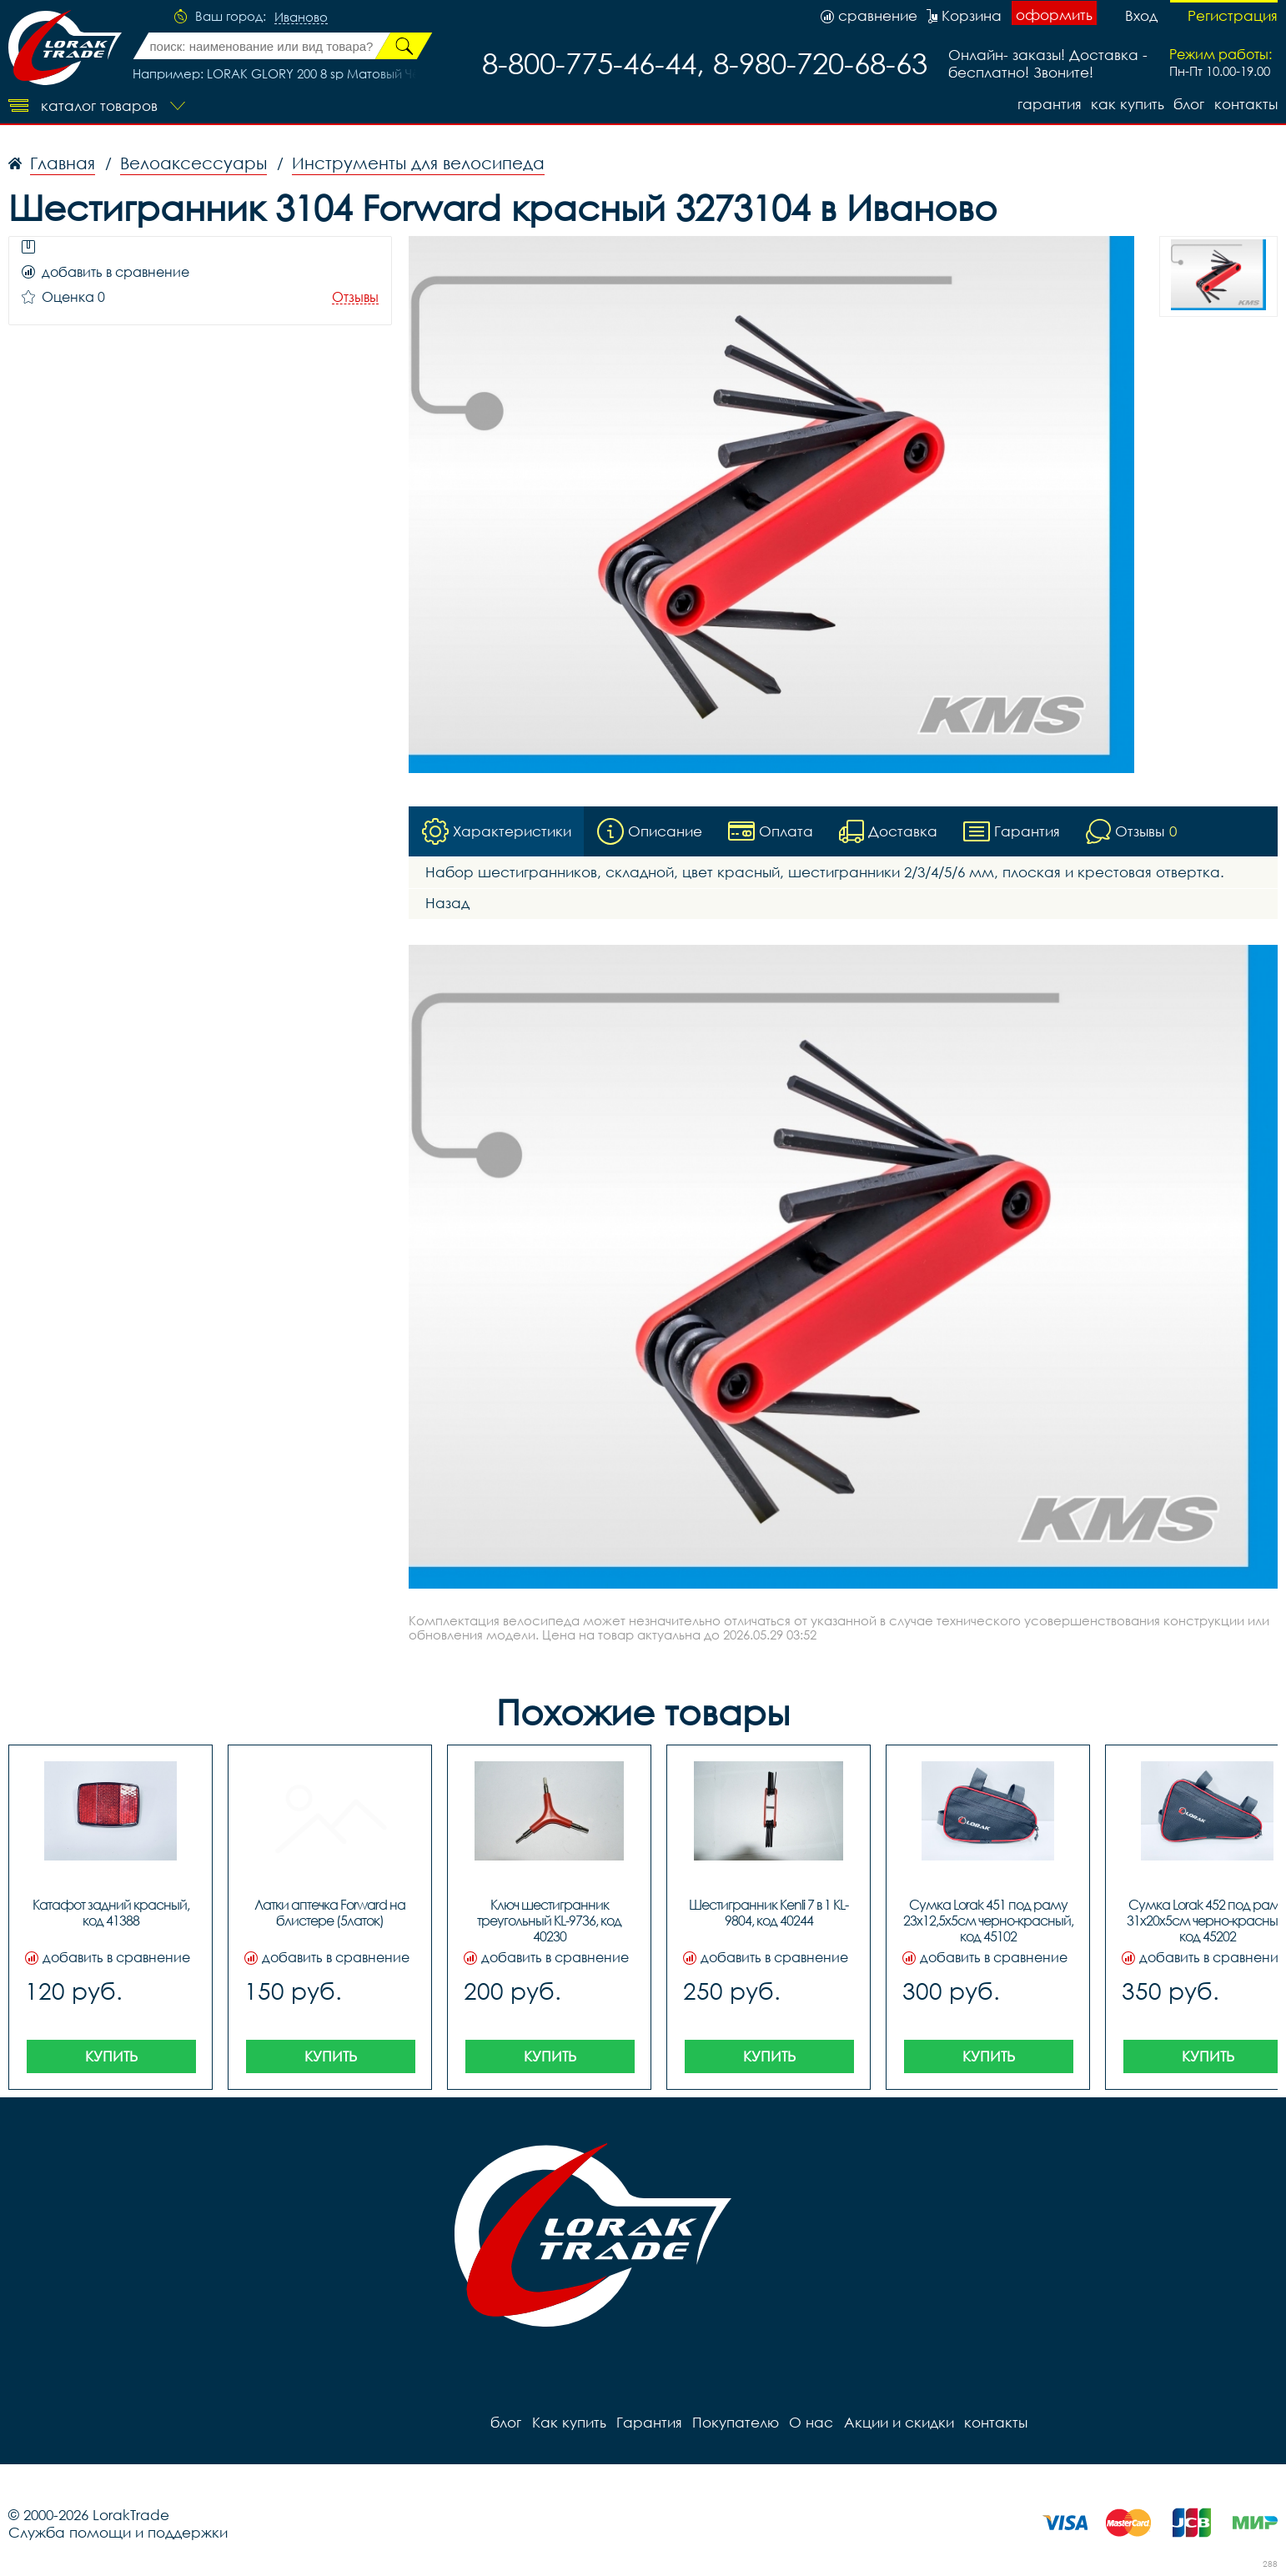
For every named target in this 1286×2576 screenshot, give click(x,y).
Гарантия (1048, 104)
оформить (1054, 14)
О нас (810, 2422)
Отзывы (355, 297)
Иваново (301, 17)
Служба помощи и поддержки (118, 2532)
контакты (1246, 104)
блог (1188, 104)
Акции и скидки (897, 2422)
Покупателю (734, 2422)
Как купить (1126, 104)
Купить (111, 2056)
